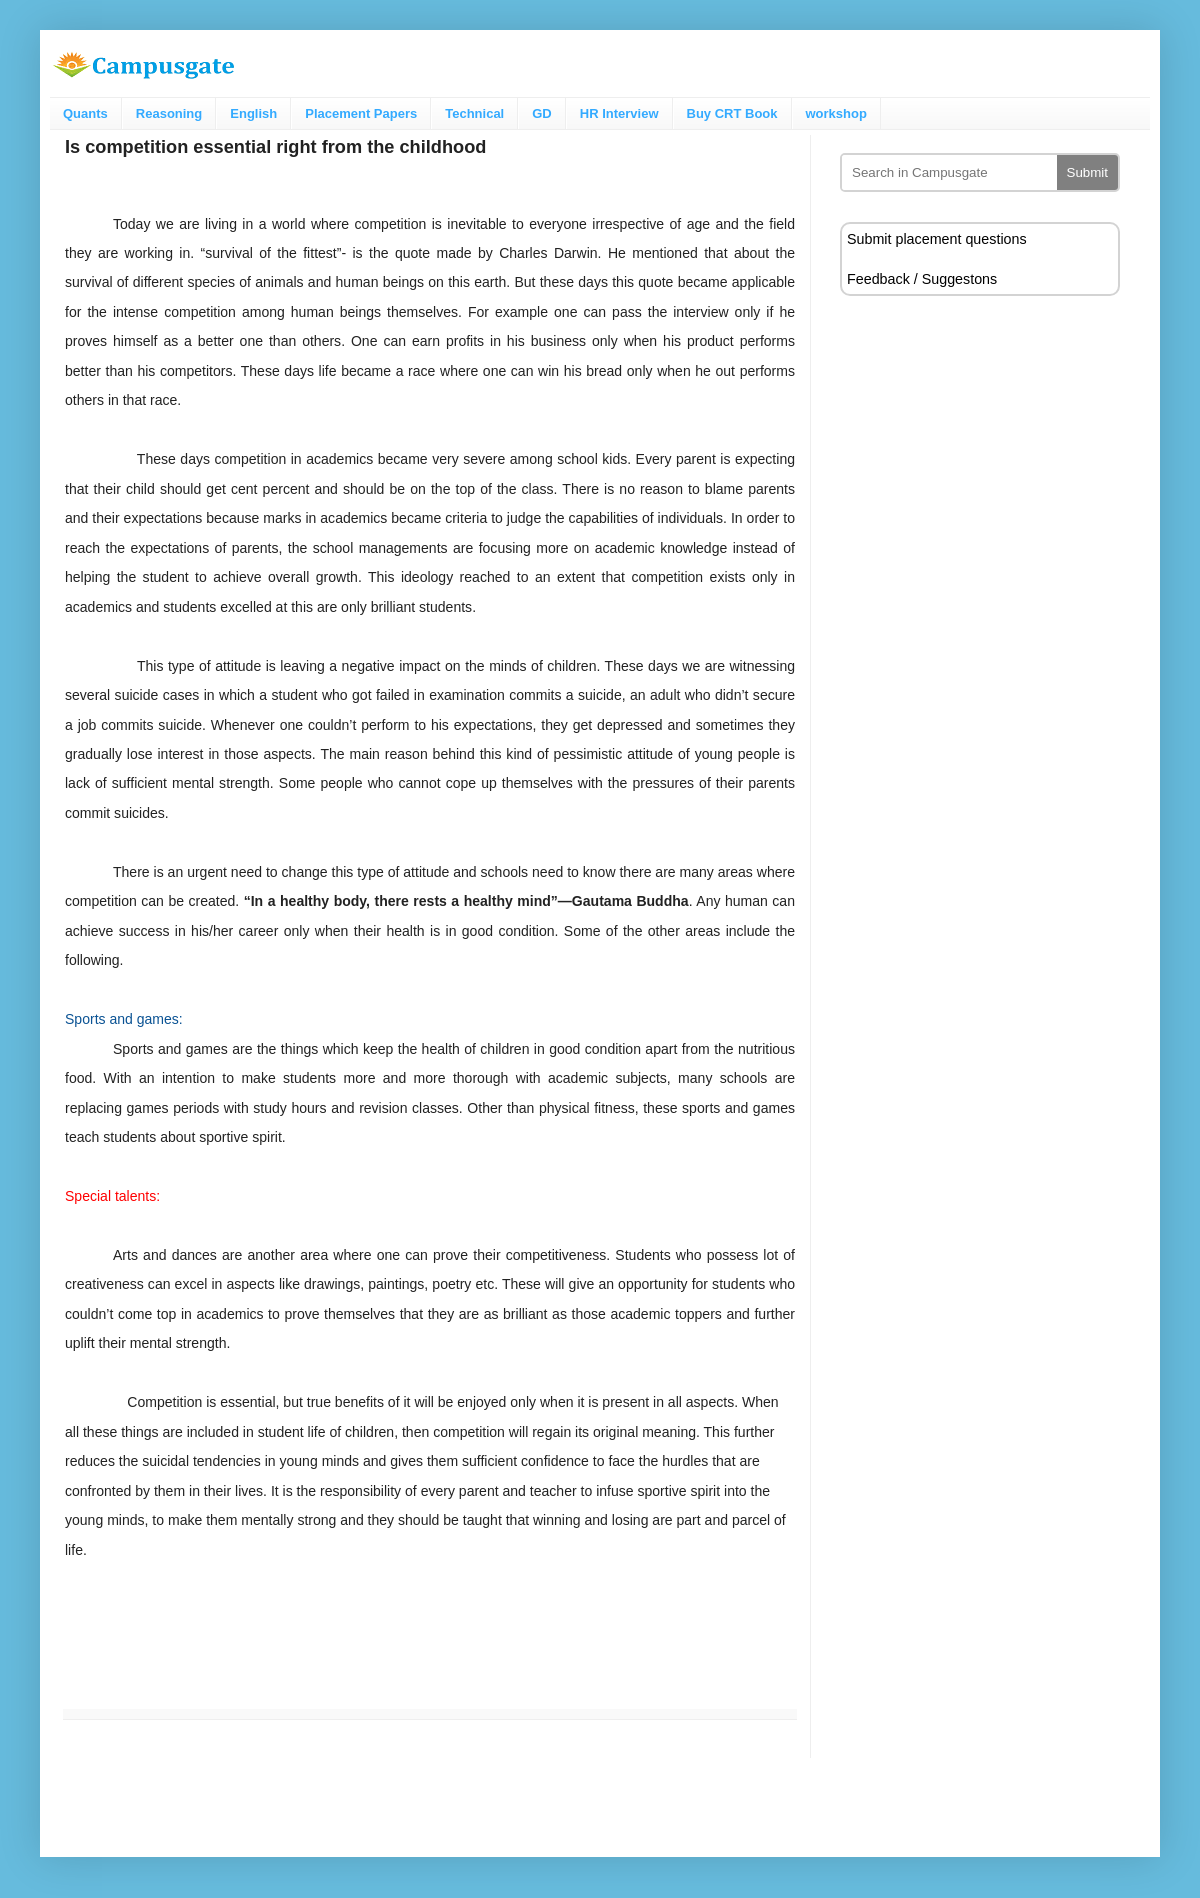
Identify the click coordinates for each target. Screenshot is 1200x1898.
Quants (85, 113)
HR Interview (619, 113)
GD (542, 113)
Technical (474, 113)
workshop (836, 113)
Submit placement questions (937, 239)
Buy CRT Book (732, 113)
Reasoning (169, 113)
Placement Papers (361, 113)
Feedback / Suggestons (922, 279)
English (253, 113)
